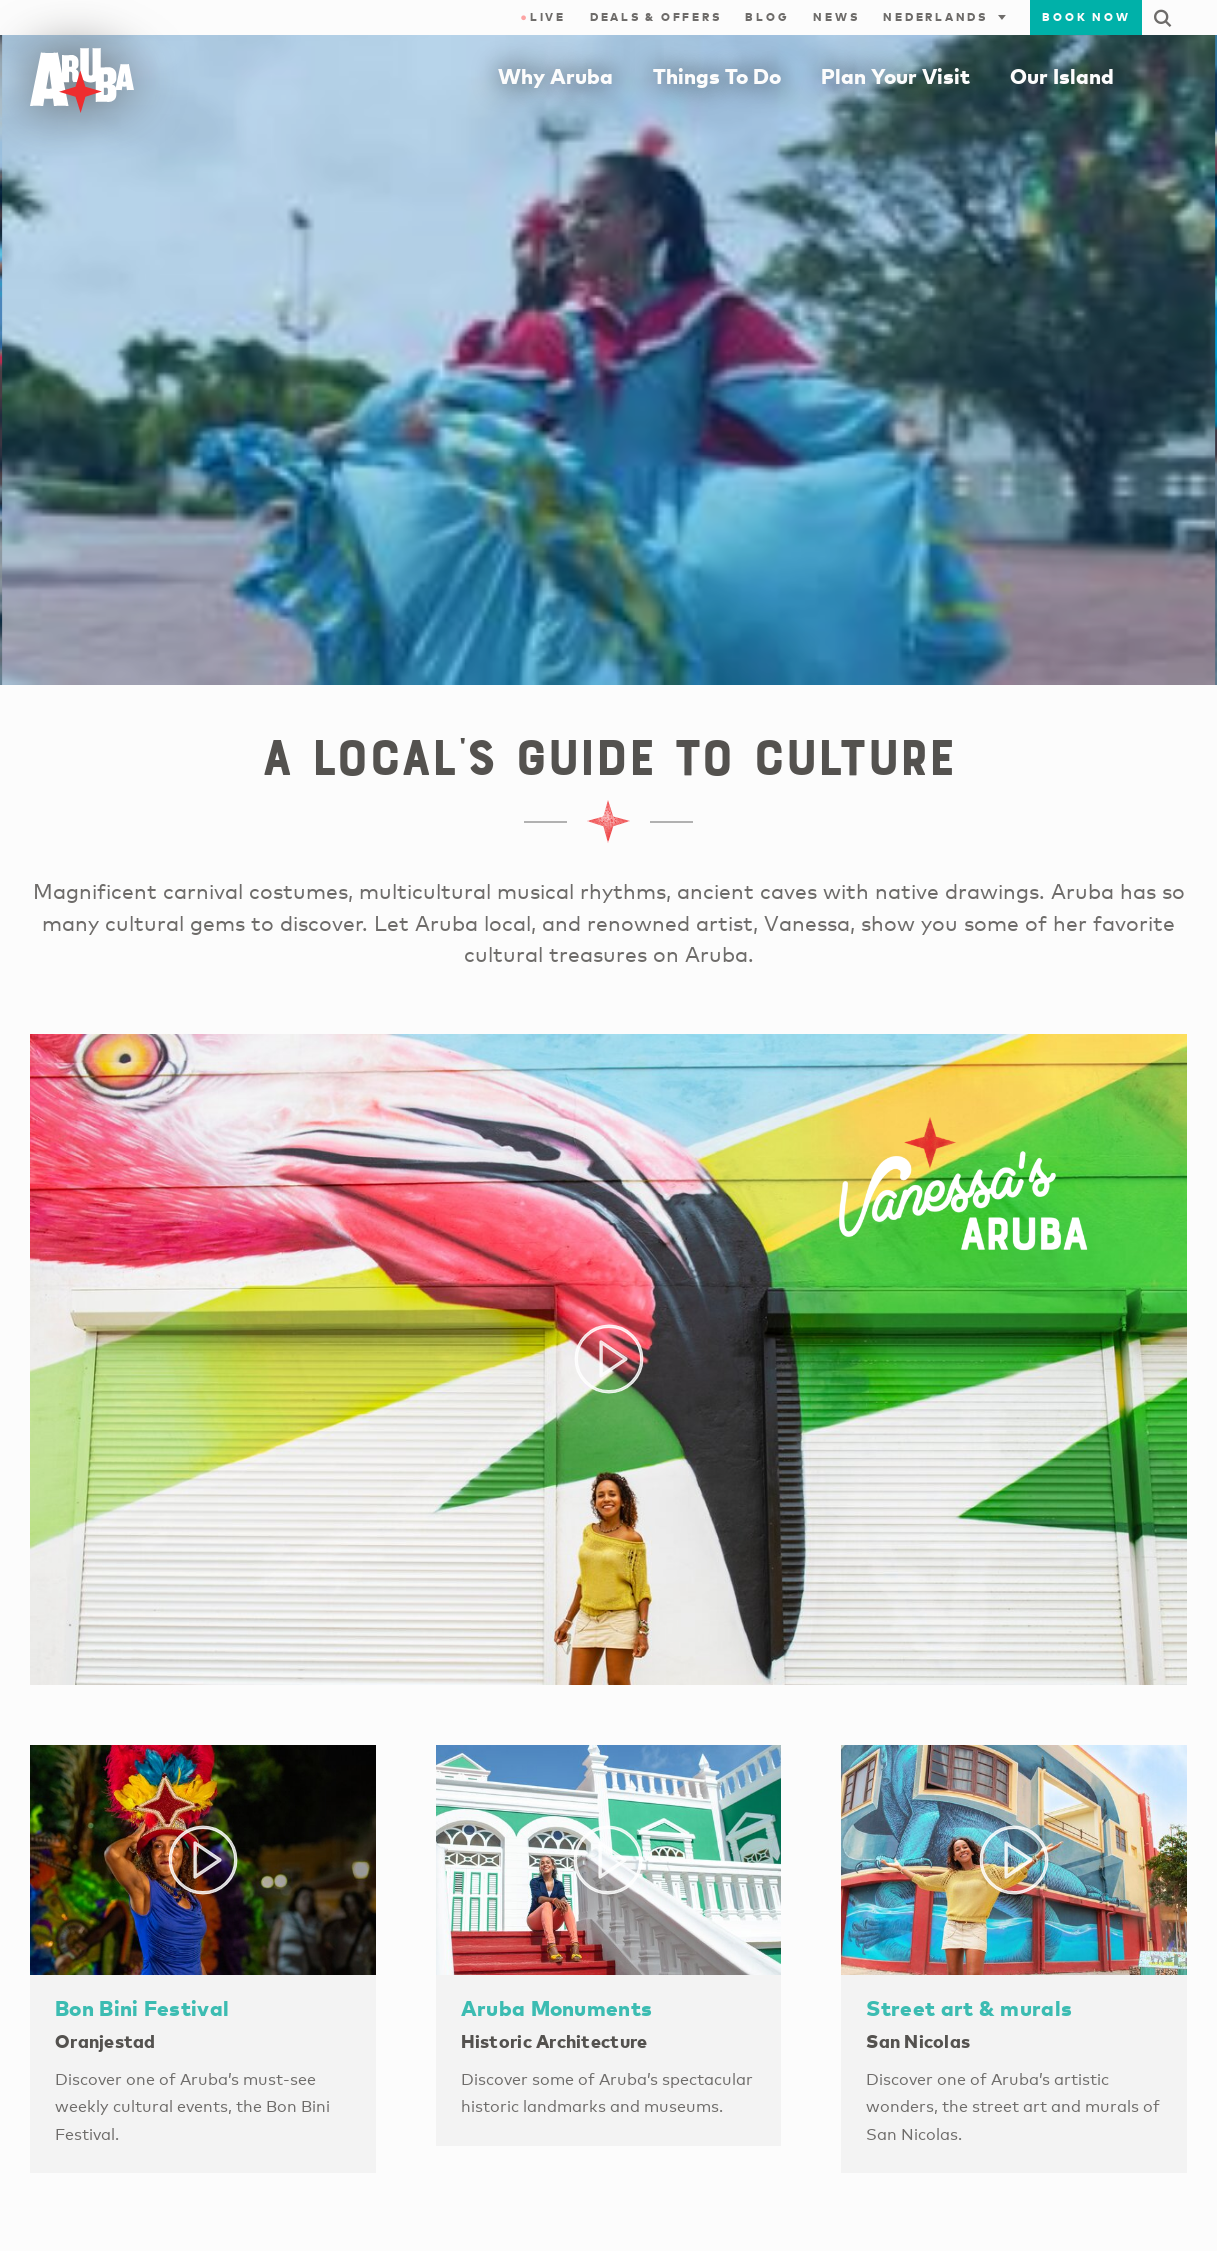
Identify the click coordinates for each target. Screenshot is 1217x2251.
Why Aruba (555, 76)
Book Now (1086, 17)
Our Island (1062, 76)
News (836, 17)
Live (542, 17)
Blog (767, 17)
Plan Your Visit (895, 76)
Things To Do (717, 76)
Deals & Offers (656, 17)
